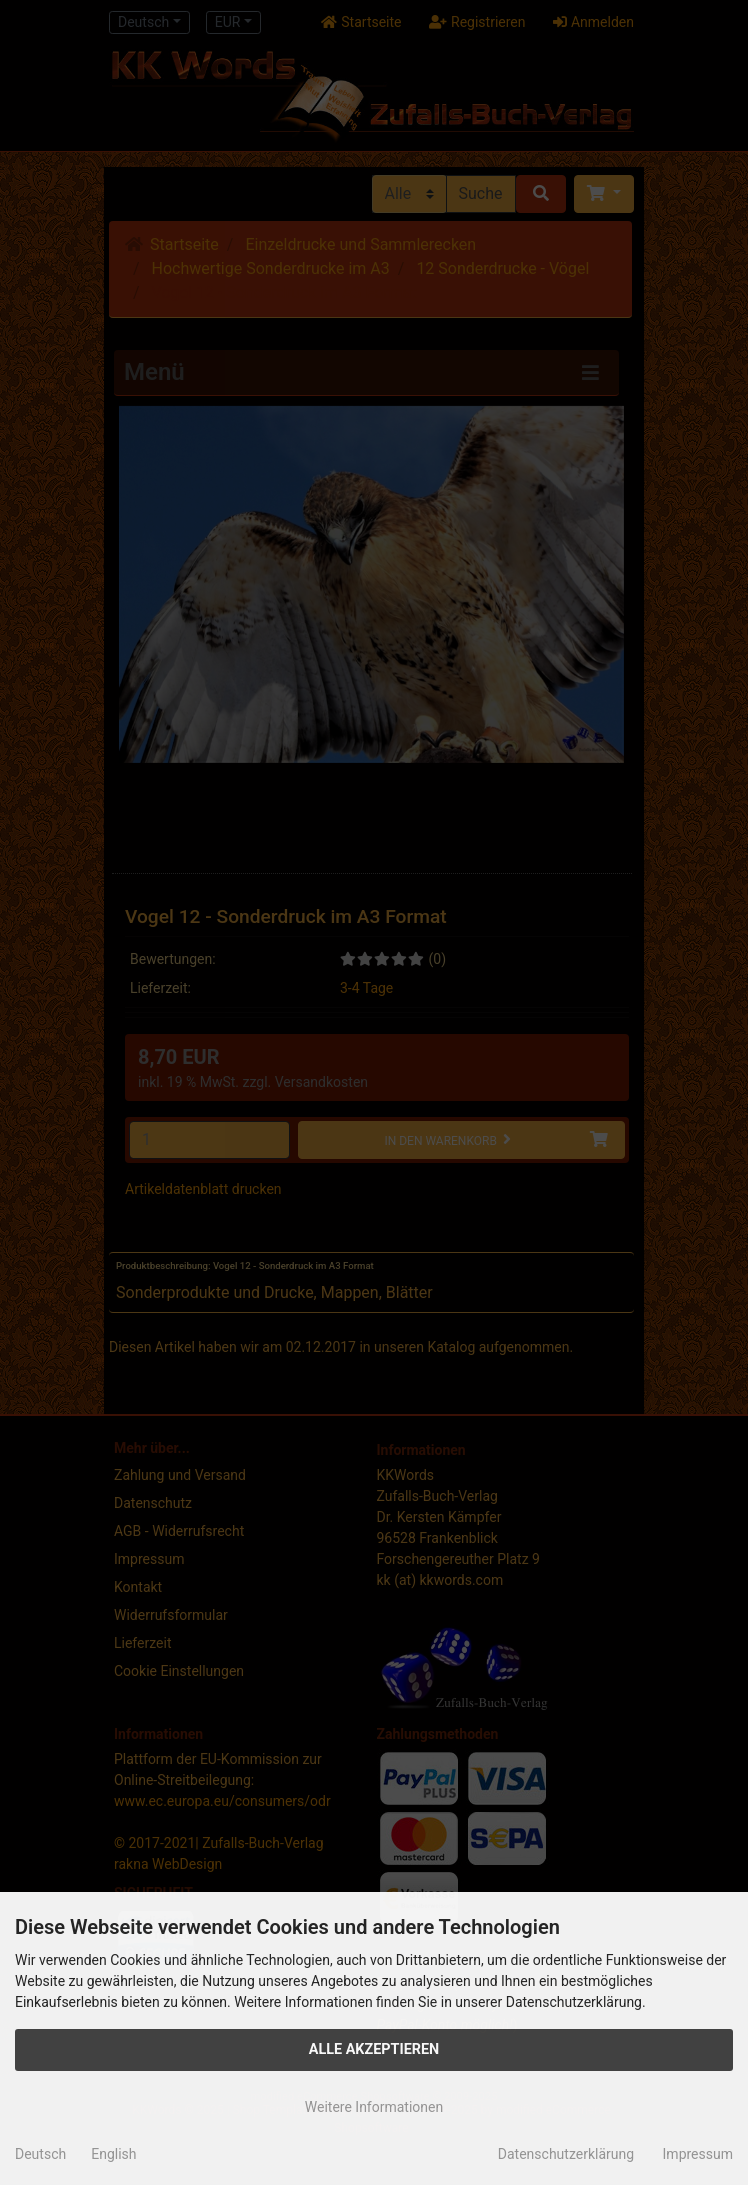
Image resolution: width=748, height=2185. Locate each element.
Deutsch (40, 2154)
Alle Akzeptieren (374, 2049)
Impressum (698, 2154)
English (113, 2154)
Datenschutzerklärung (566, 2154)
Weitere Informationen (374, 2107)
